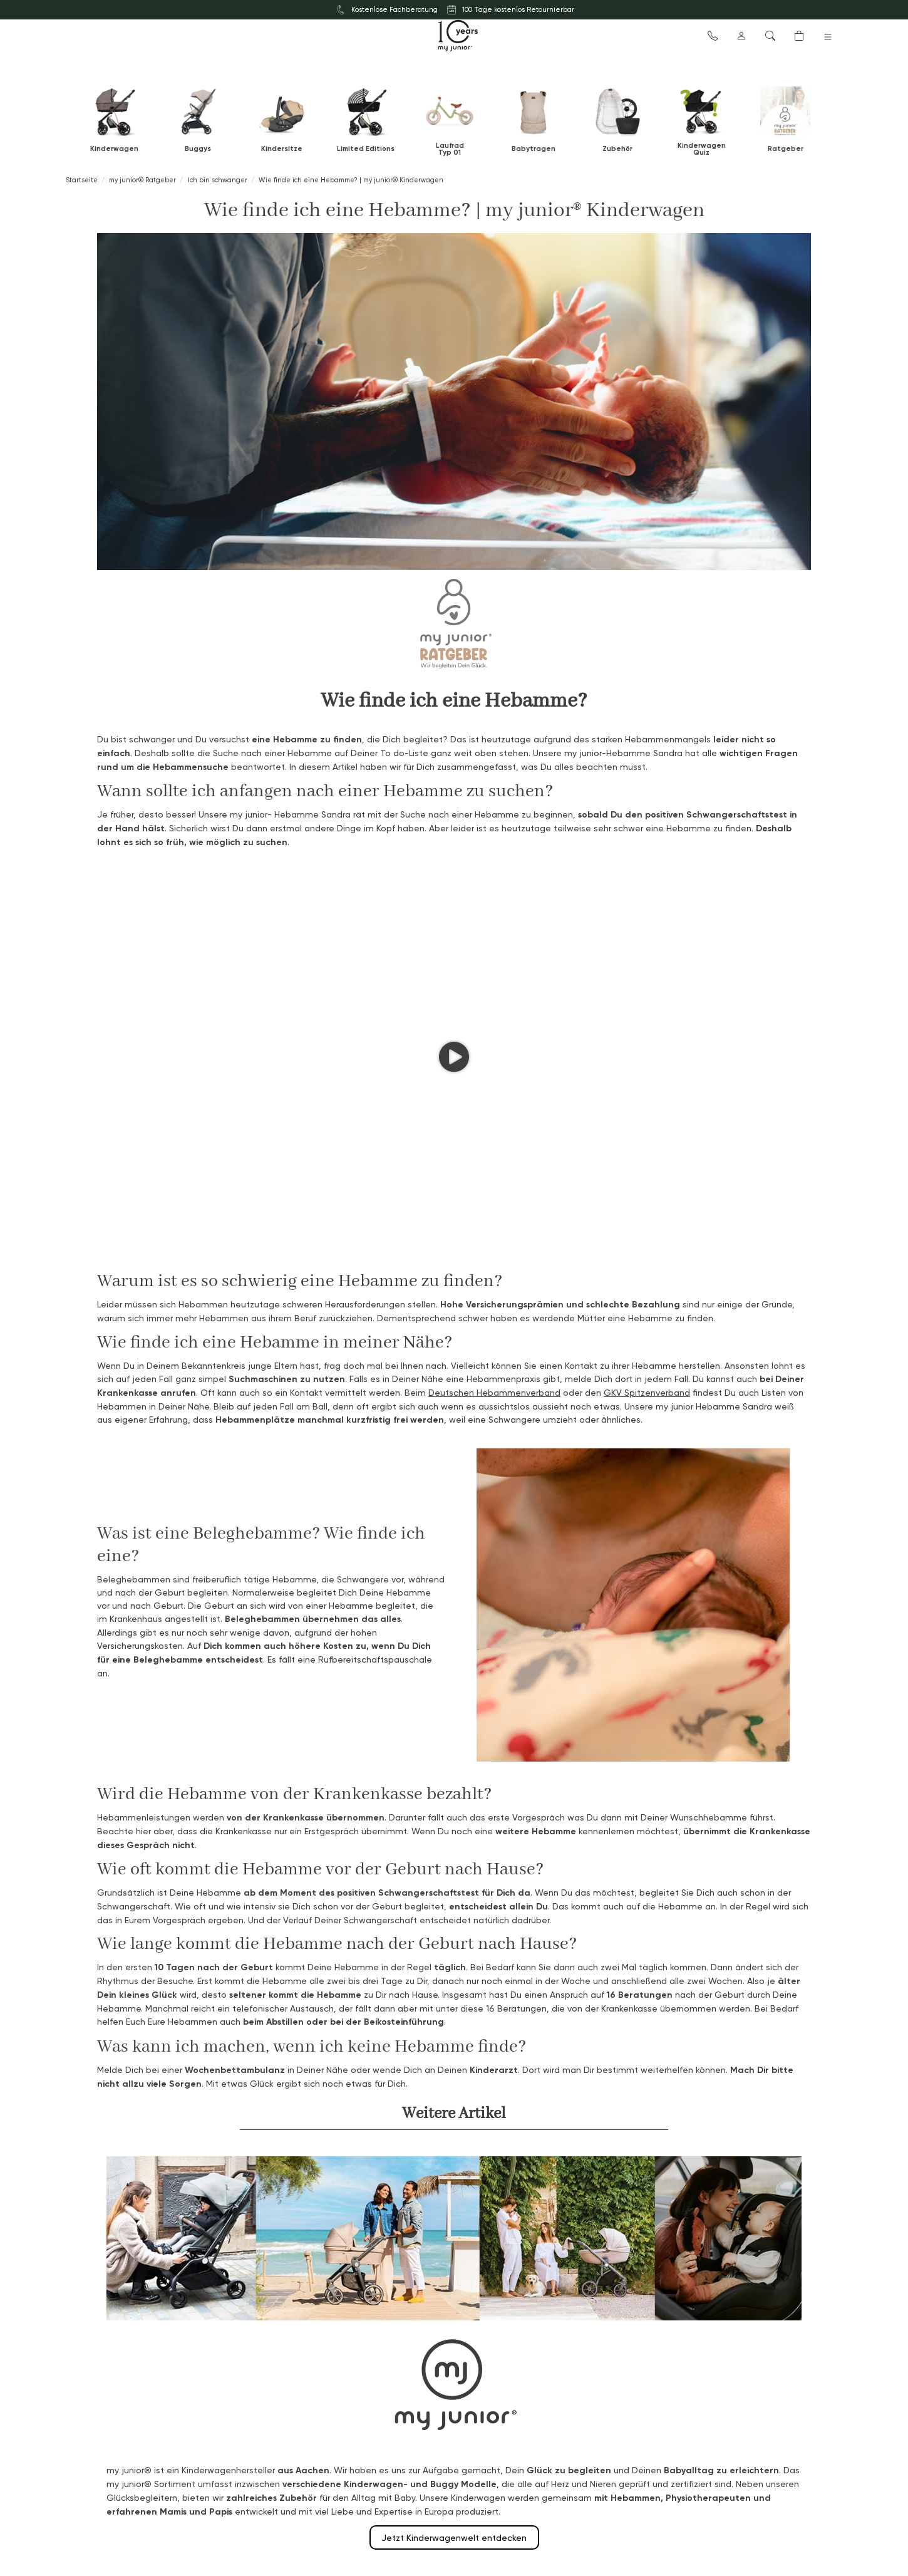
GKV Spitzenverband (647, 1392)
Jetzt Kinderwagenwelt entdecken (454, 2537)
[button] (713, 35)
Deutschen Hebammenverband (494, 1392)
